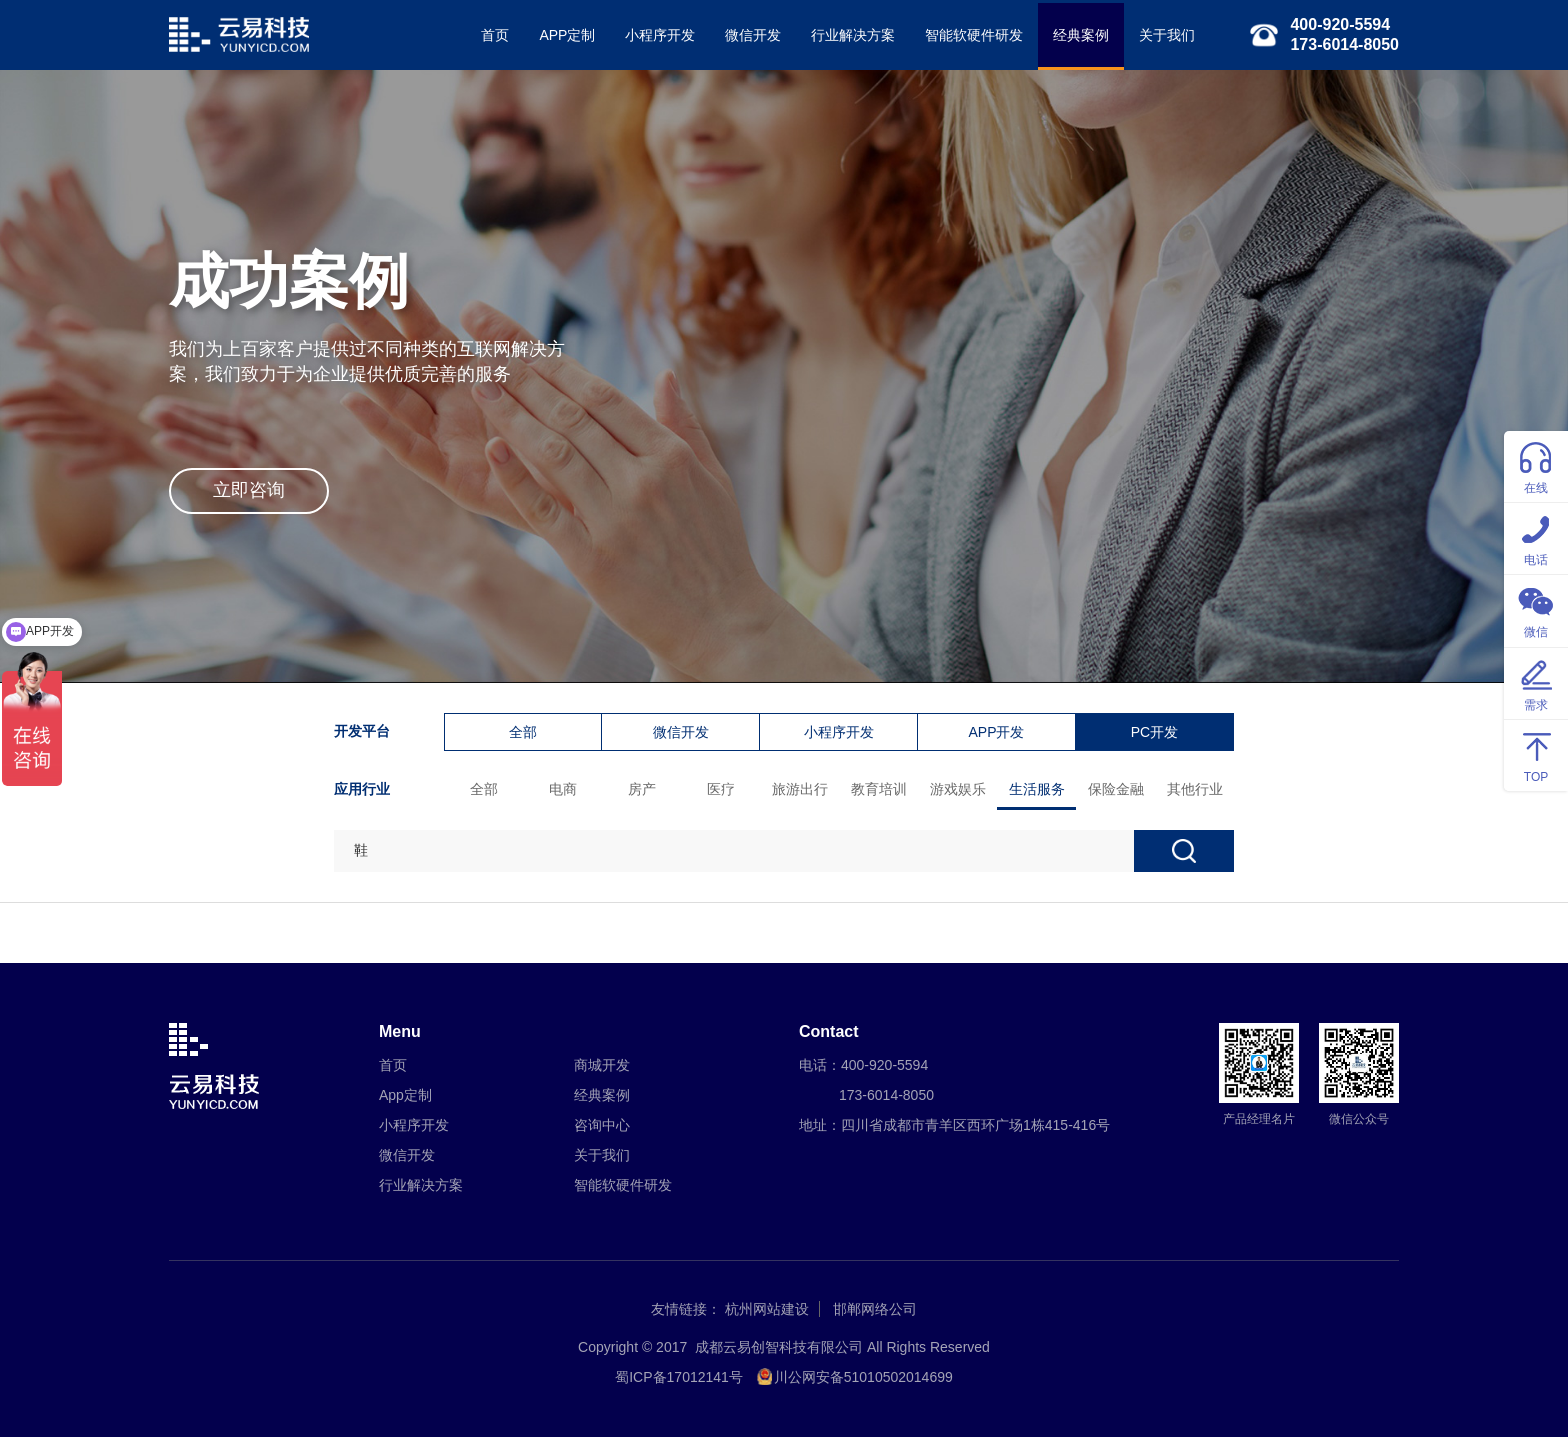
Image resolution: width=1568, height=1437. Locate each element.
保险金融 (1116, 789)
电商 (563, 789)
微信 (1536, 609)
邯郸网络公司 (875, 1309)
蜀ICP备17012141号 (679, 1377)
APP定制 (567, 35)
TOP (1536, 754)
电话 (1536, 537)
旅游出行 (800, 789)
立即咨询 (249, 490)
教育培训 (879, 789)
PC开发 (1154, 732)
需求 (1536, 682)
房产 (642, 789)
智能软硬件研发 (974, 35)
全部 (523, 732)
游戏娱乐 (958, 789)
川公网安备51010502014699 (863, 1377)
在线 (1536, 465)
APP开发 (996, 732)
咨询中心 (602, 1125)
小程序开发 (660, 35)
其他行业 (1195, 789)
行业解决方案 (853, 35)
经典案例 (1081, 35)
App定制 (405, 1095)
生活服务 (1037, 789)
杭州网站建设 (767, 1309)
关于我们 (1167, 35)
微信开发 (753, 35)
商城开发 (602, 1065)
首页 (495, 35)
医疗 (721, 789)
